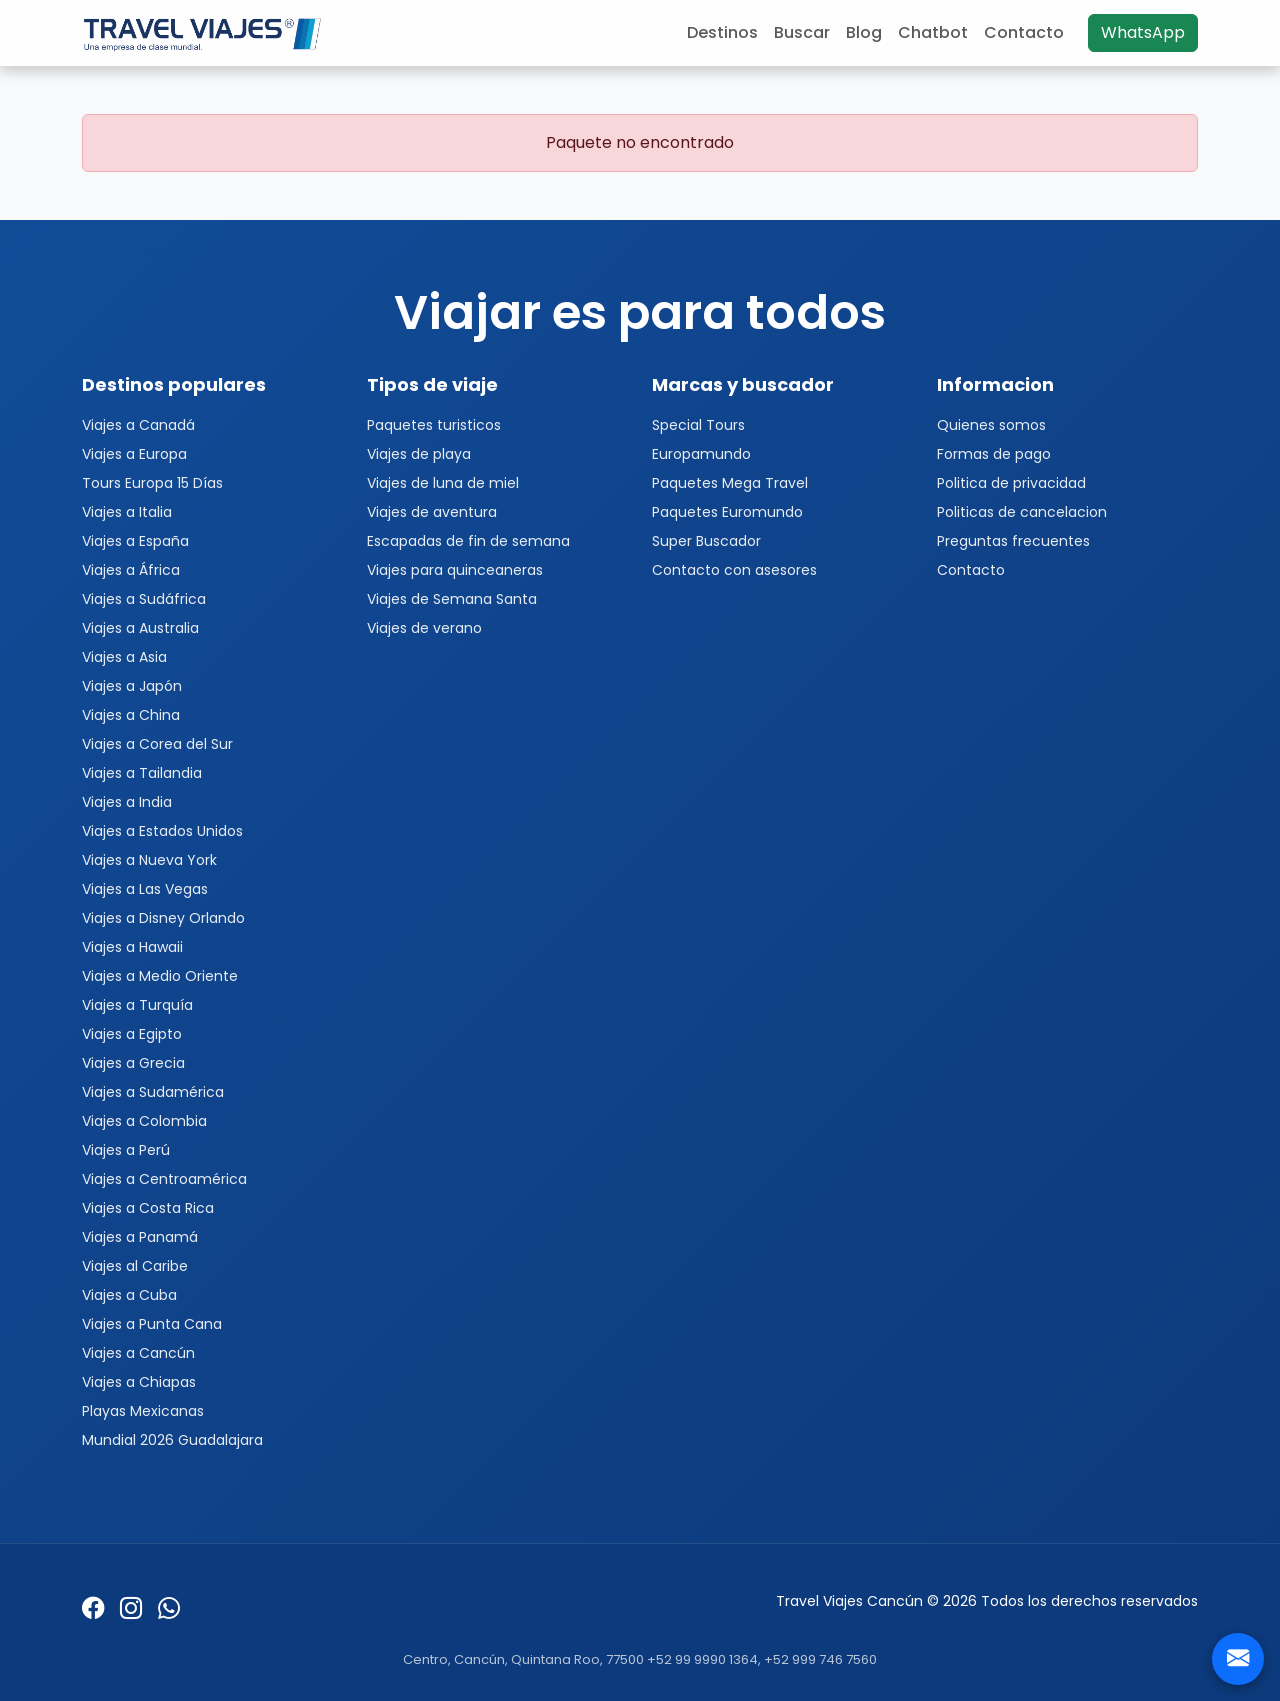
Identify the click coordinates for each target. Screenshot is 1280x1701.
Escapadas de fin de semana (468, 541)
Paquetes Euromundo (727, 512)
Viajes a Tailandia (142, 773)
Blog (864, 32)
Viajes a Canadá (138, 425)
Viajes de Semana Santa (452, 599)
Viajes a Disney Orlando (163, 918)
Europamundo (701, 454)
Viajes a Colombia (144, 1121)
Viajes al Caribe (135, 1266)
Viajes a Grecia (133, 1063)
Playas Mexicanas (143, 1411)
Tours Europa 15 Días (152, 483)
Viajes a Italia (127, 512)
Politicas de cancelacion (1022, 512)
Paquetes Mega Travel (730, 483)
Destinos (722, 32)
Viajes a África (131, 570)
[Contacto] (1238, 1659)
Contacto (1024, 32)
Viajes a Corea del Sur (157, 744)
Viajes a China (131, 715)
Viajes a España (135, 541)
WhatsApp (1143, 32)
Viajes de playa (419, 454)
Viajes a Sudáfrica (144, 599)
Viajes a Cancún (138, 1353)
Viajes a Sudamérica (153, 1092)
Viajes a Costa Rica (148, 1208)
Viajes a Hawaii (132, 947)
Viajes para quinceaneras (455, 570)
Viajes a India (127, 802)
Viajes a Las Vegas (145, 889)
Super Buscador (706, 541)
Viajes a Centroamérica (164, 1179)
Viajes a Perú (126, 1150)
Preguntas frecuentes (1013, 541)
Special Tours (698, 425)
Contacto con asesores (734, 570)
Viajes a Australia (140, 628)
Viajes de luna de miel (443, 483)
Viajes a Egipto (132, 1034)
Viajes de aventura (432, 512)
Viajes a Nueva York (149, 860)
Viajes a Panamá (140, 1237)
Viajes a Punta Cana (152, 1324)
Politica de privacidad (1011, 483)
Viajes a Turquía (137, 1005)
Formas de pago (994, 454)
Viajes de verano (424, 628)
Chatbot (933, 32)
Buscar (802, 32)
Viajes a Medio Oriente (160, 976)
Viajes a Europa (134, 454)
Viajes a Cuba (129, 1295)
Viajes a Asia (124, 657)
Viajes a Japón (132, 686)
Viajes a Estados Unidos (162, 831)
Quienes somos (991, 425)
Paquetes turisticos (434, 425)
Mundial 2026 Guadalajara (172, 1440)
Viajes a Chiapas (139, 1382)
